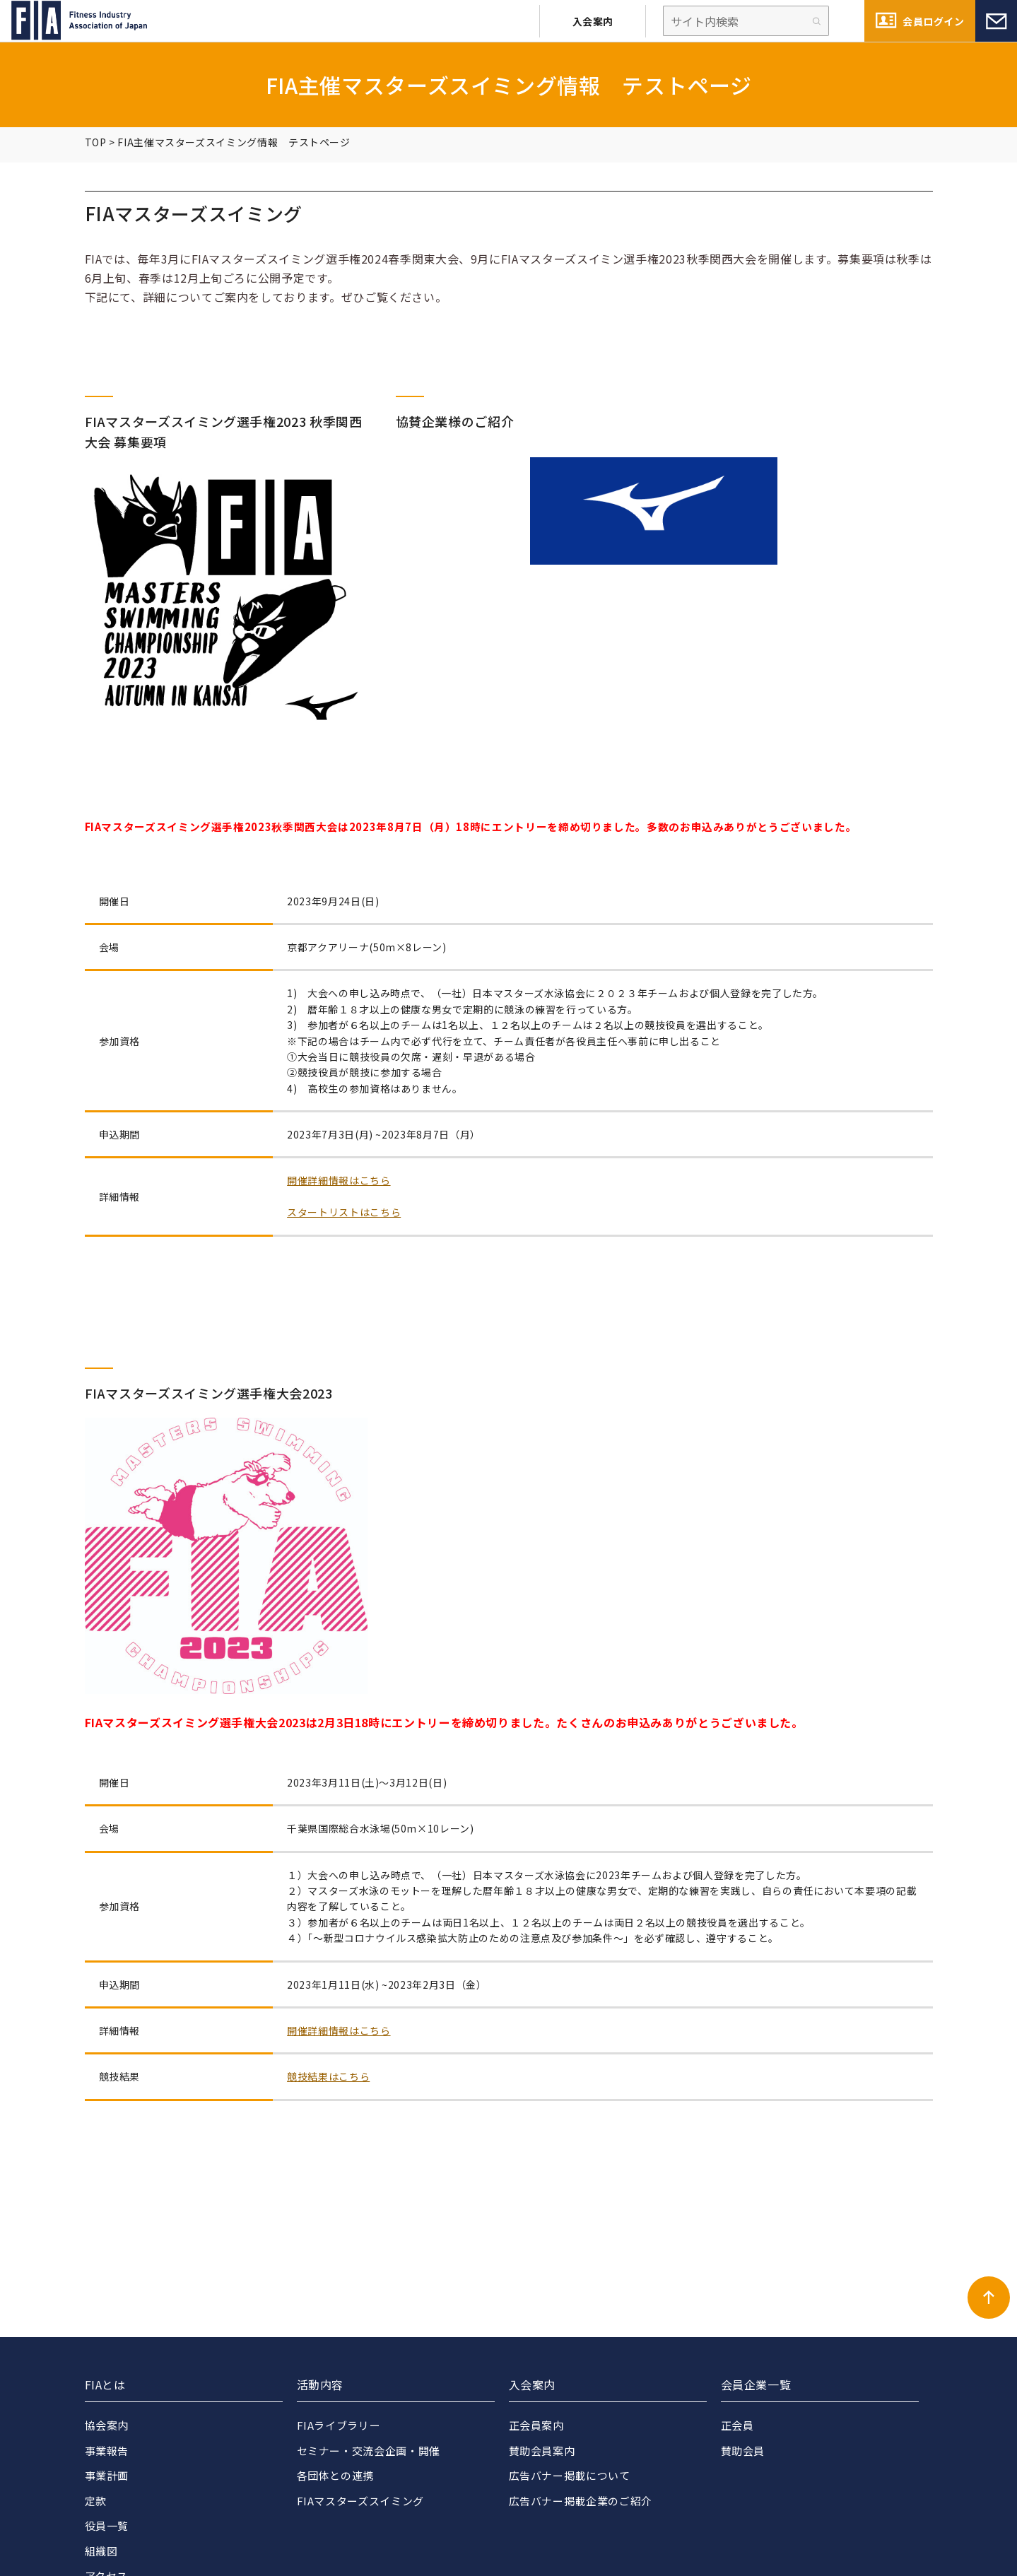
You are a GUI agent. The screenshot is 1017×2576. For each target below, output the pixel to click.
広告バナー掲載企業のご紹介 (580, 2500)
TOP (96, 142)
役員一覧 (107, 2525)
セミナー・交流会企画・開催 (368, 2450)
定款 (96, 2500)
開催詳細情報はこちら (338, 1180)
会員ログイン (933, 21)
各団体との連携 (335, 2475)
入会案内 (592, 21)
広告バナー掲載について (569, 2475)
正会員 (737, 2425)
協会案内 (107, 2425)
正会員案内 (536, 2425)
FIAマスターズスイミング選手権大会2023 (209, 1393)
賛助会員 (743, 2450)
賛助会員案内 (542, 2450)
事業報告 (107, 2450)
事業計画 (107, 2475)
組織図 (101, 2550)
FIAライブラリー (339, 2425)
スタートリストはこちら (344, 1212)
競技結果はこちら (328, 2076)
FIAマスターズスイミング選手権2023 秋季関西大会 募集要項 (224, 431)
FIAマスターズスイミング (360, 2500)
